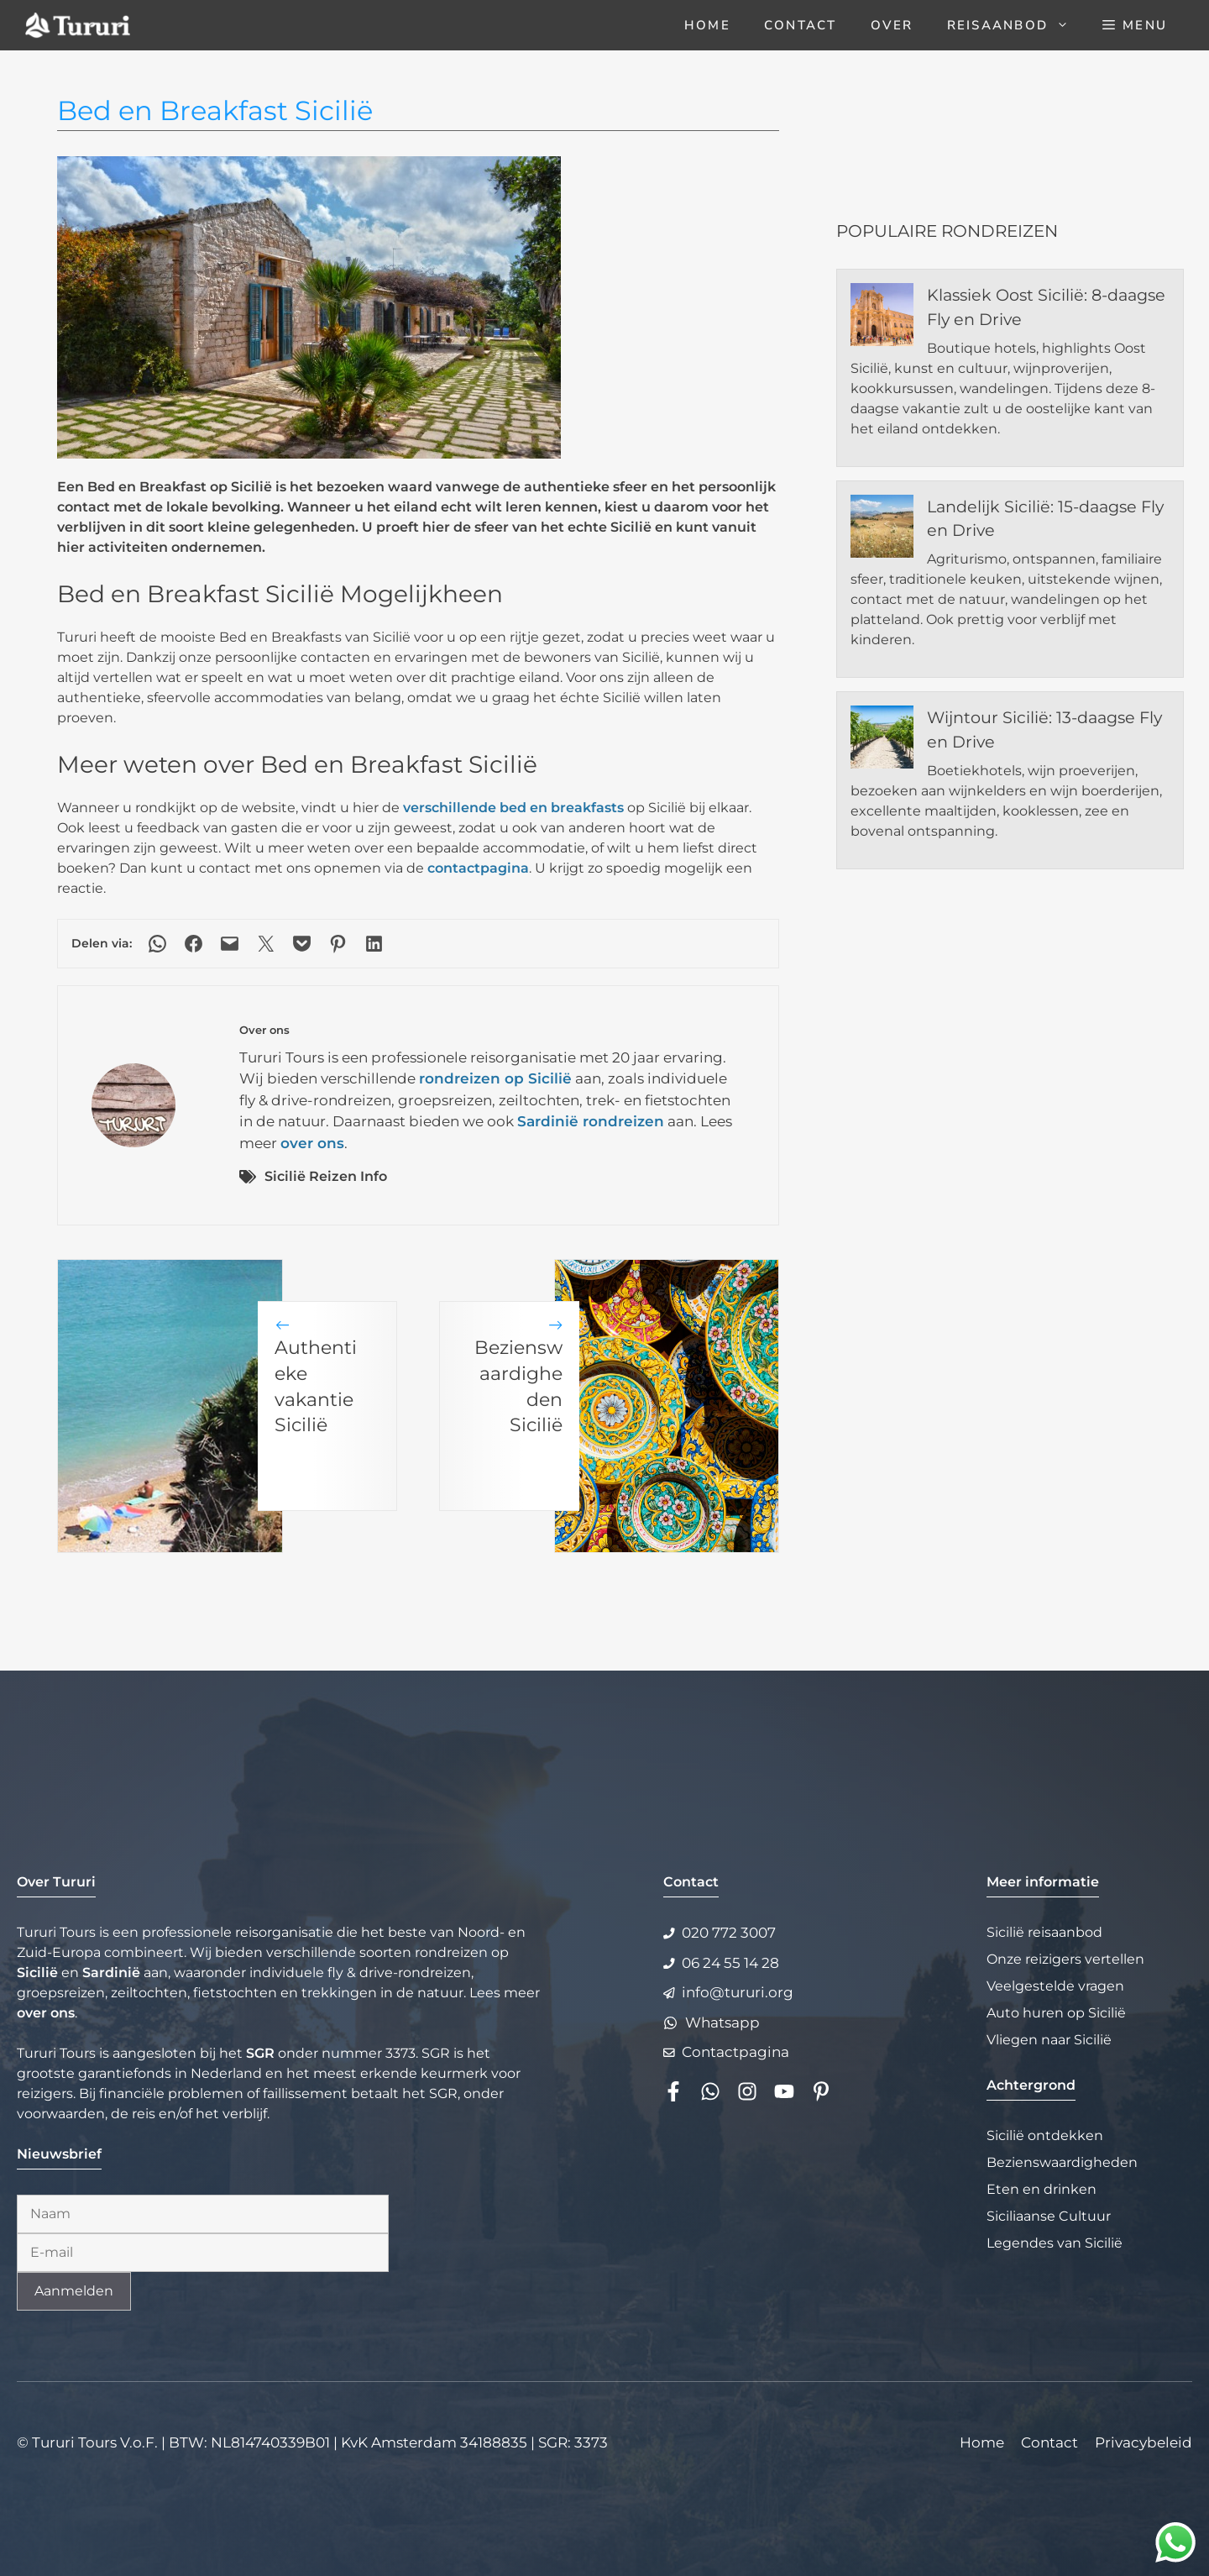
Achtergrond (1031, 2085)
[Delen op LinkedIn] (374, 943)
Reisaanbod (1016, 25)
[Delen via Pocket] (301, 943)
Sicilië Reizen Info (325, 1176)
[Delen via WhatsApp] (157, 943)
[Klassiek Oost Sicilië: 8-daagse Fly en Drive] (881, 317)
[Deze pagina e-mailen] (229, 943)
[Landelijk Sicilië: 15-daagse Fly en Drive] (881, 529)
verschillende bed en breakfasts (513, 808)
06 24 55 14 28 (730, 1962)
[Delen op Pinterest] (337, 943)
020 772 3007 (729, 1932)
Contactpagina (735, 2051)
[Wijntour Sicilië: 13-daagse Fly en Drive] (881, 740)
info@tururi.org (737, 1992)
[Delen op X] (265, 943)
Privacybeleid (1143, 2442)
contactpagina (478, 868)
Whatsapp (722, 2022)
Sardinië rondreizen (590, 1121)
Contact (800, 25)
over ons (312, 1143)
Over (892, 25)
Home (707, 25)
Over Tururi (56, 1882)
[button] (1135, 25)
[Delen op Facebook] (193, 943)
